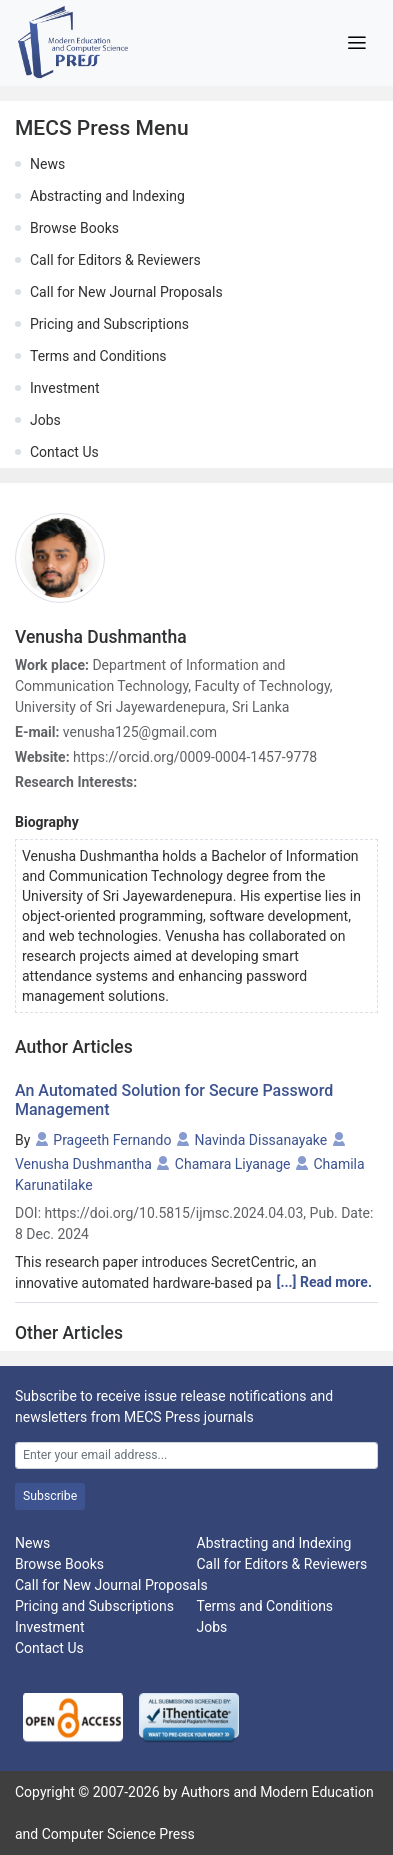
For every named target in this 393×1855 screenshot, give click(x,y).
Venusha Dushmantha (83, 1164)
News (47, 164)
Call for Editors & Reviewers (115, 260)
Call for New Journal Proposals (126, 292)
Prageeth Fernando (112, 1140)
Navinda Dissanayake (260, 1140)
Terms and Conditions (98, 356)
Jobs (45, 420)
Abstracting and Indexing (107, 196)
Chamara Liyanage (233, 1164)
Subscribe (50, 1496)
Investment (64, 388)
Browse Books (74, 228)
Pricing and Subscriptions (109, 324)
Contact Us (64, 452)
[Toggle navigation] (356, 43)
